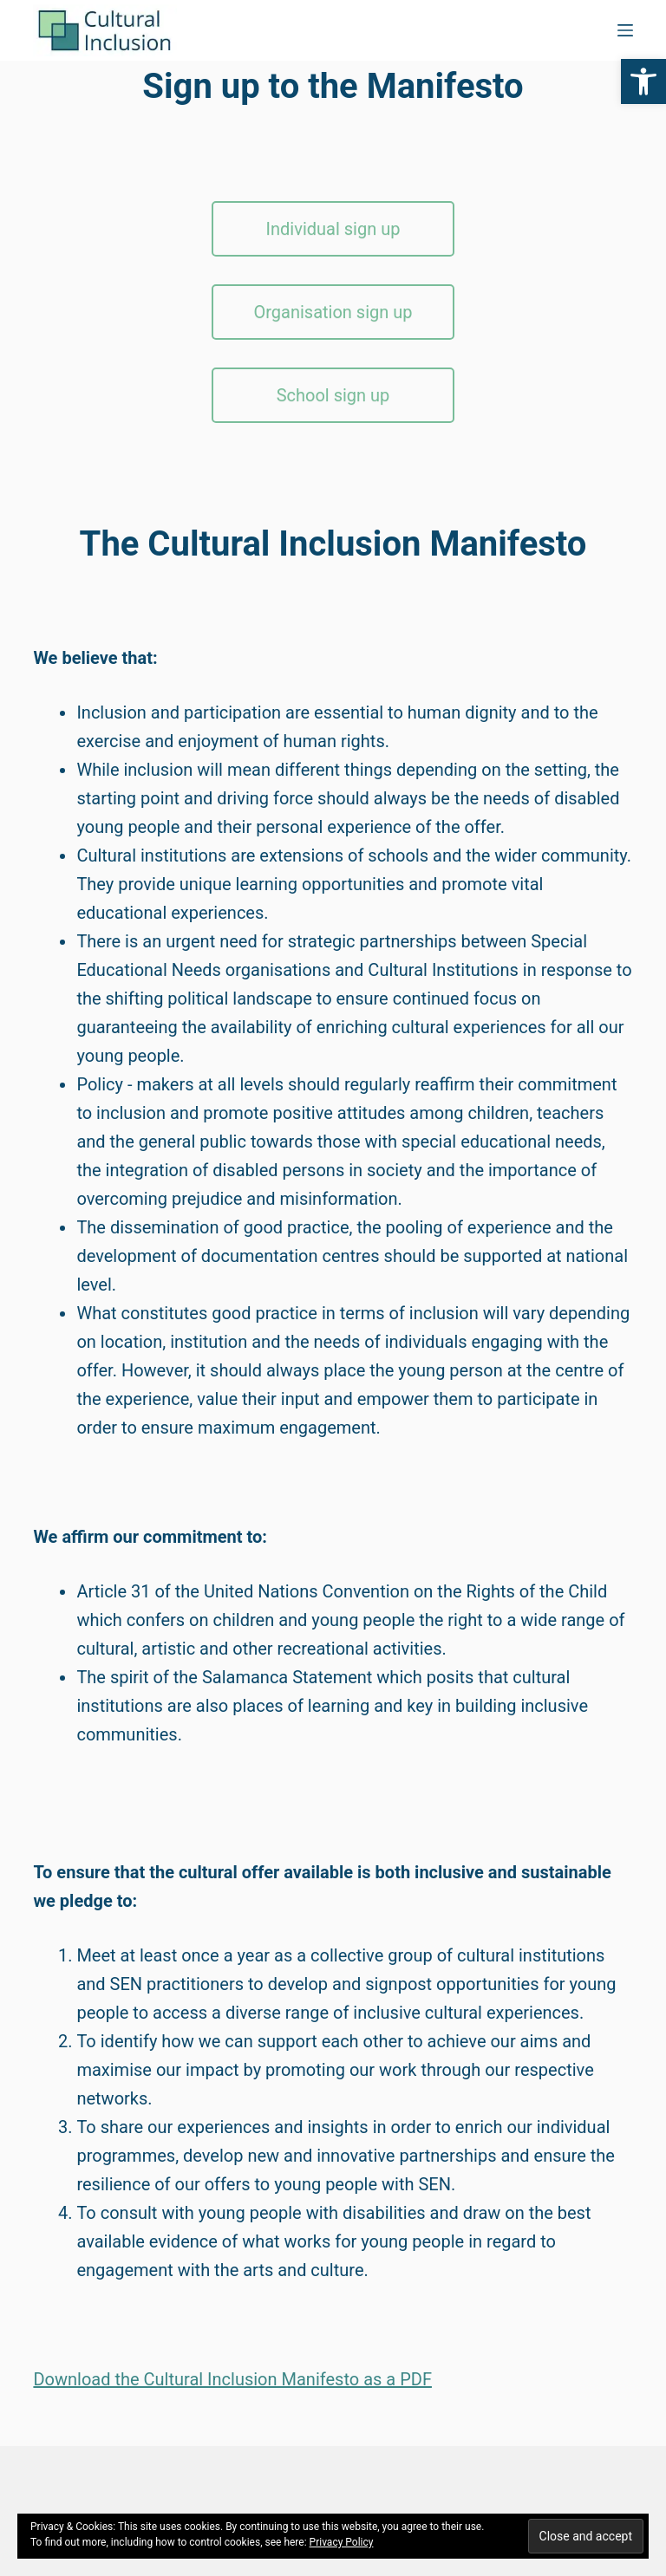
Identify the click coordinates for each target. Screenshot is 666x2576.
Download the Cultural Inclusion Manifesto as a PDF (232, 2379)
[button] (643, 81)
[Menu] (625, 30)
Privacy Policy (342, 2542)
